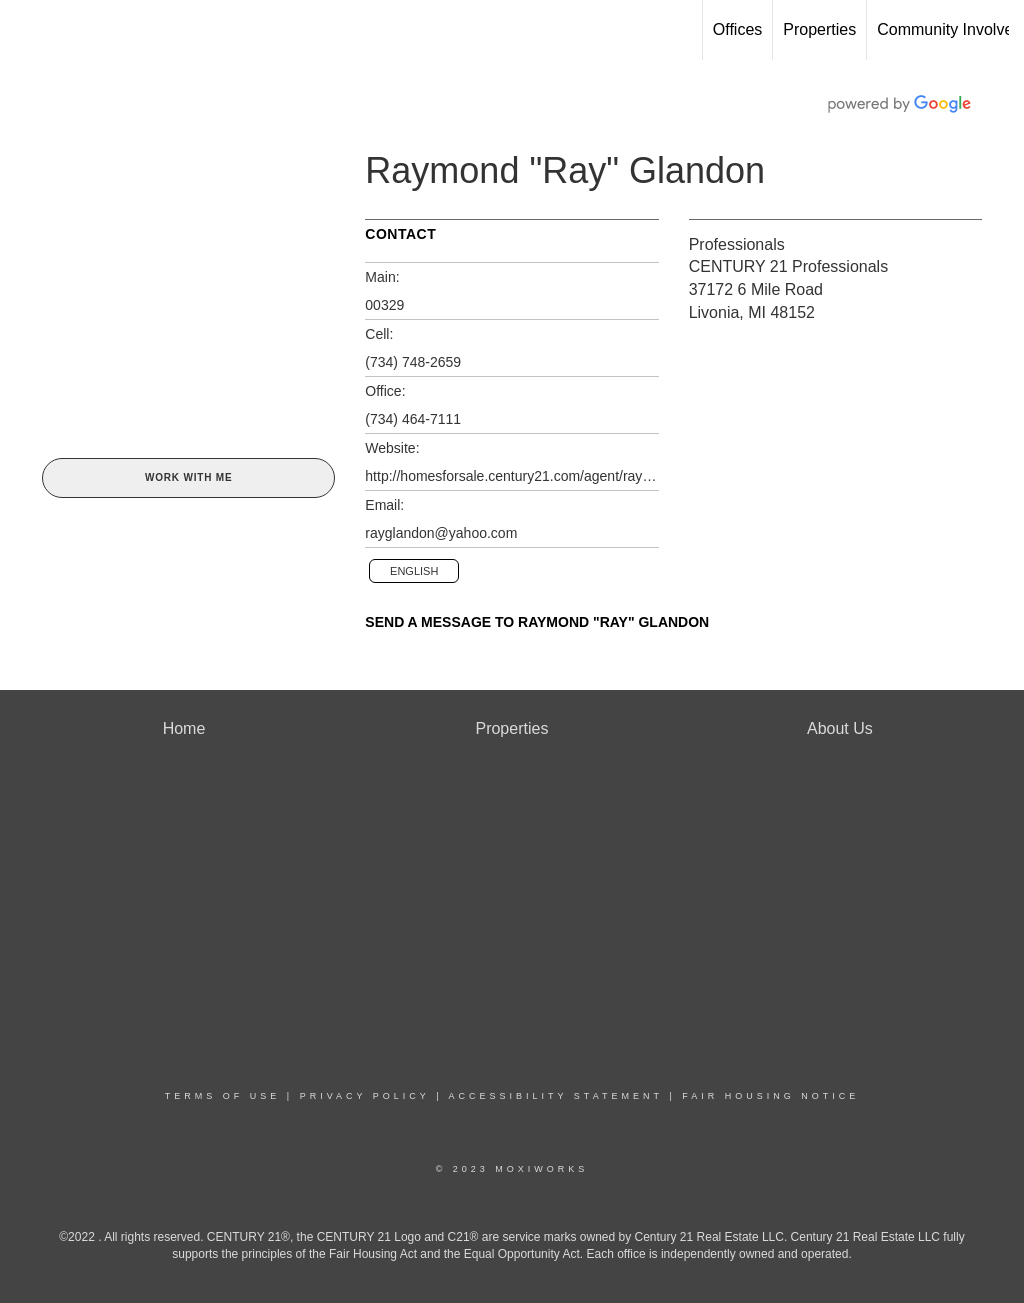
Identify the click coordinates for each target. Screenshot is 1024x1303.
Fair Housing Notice (770, 1096)
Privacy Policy (365, 1096)
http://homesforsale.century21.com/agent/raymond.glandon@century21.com (511, 476)
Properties (819, 29)
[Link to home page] (25, 30)
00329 (384, 305)
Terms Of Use (223, 1096)
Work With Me (188, 477)
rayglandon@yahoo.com (441, 533)
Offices (738, 29)
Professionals (737, 244)
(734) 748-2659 (413, 362)
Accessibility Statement (556, 1096)
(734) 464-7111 (413, 419)
